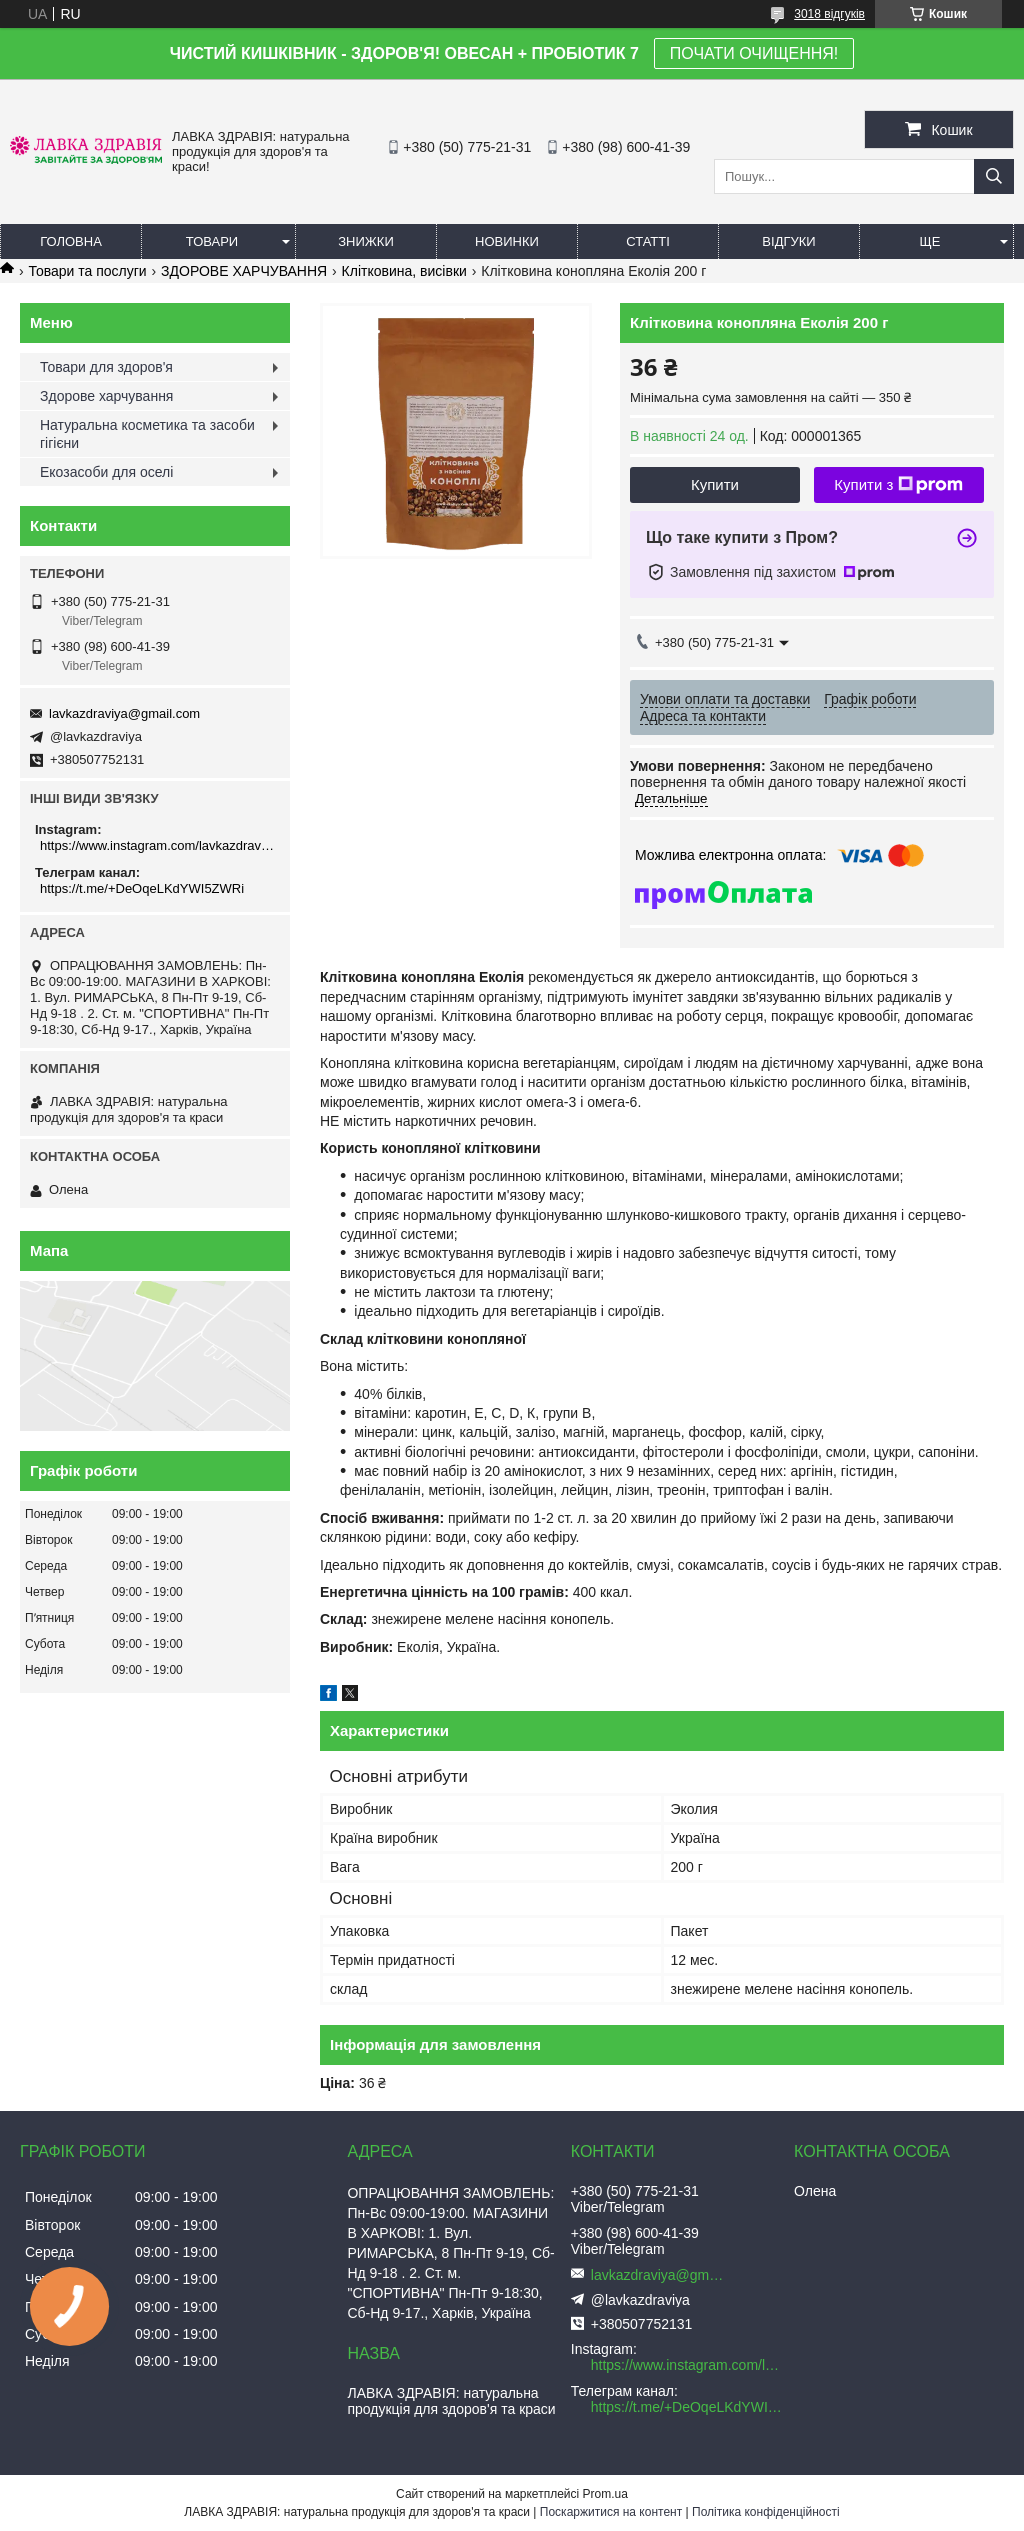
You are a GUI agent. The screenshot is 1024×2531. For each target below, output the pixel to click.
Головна (71, 241)
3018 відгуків (829, 14)
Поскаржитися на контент (611, 2512)
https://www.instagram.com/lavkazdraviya (157, 845)
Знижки (366, 241)
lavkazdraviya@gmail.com (124, 713)
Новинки (507, 241)
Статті (648, 241)
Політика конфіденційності (766, 2512)
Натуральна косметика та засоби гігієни (147, 434)
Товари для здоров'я (106, 367)
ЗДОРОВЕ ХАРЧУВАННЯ (244, 271)
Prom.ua (605, 2494)
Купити (715, 484)
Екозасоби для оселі (106, 472)
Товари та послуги (87, 271)
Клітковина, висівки (404, 271)
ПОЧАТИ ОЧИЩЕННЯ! (754, 53)
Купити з (898, 485)
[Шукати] (994, 176)
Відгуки (788, 241)
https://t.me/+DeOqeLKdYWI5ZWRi (142, 888)
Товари (212, 241)
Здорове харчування (106, 396)
